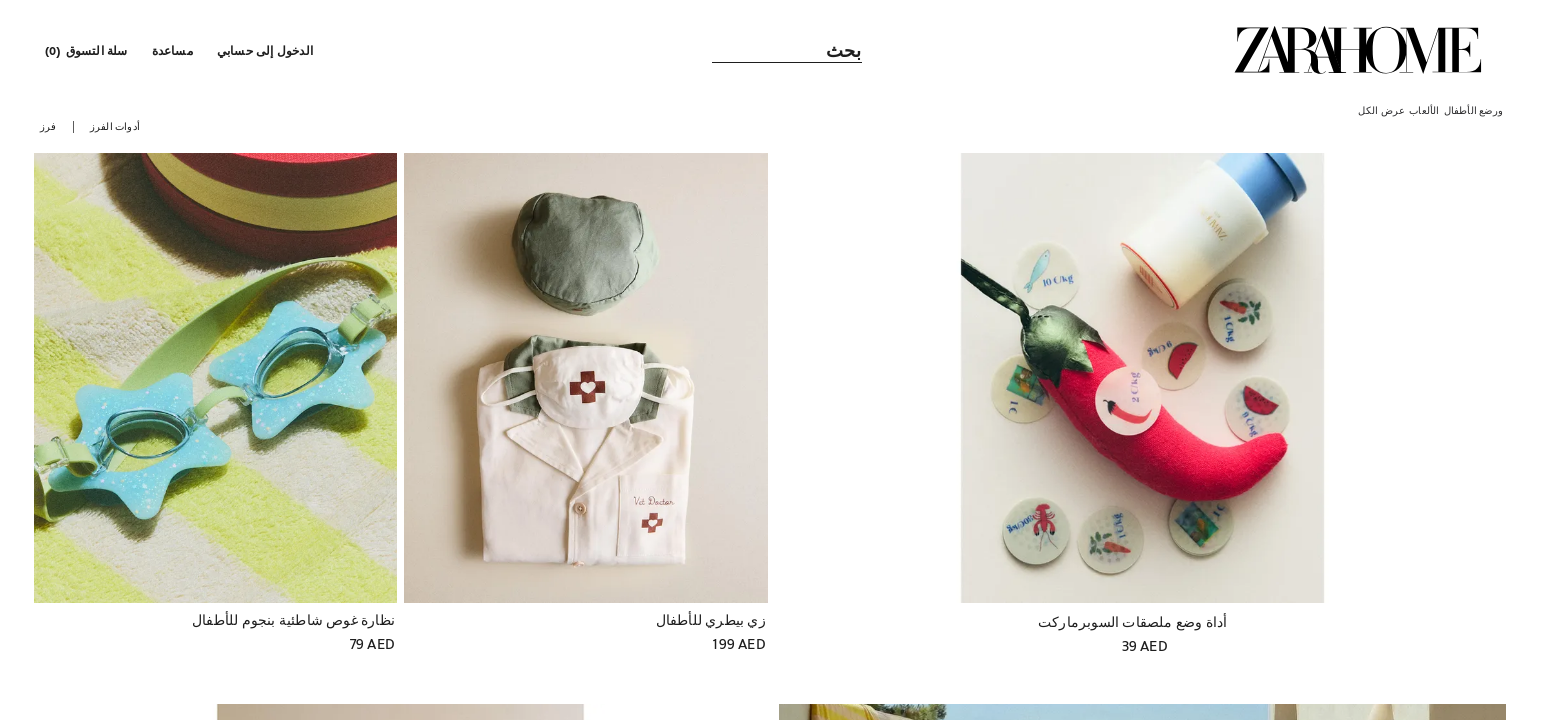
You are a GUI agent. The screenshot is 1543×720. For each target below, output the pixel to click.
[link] (1358, 50)
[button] (267, 50)
